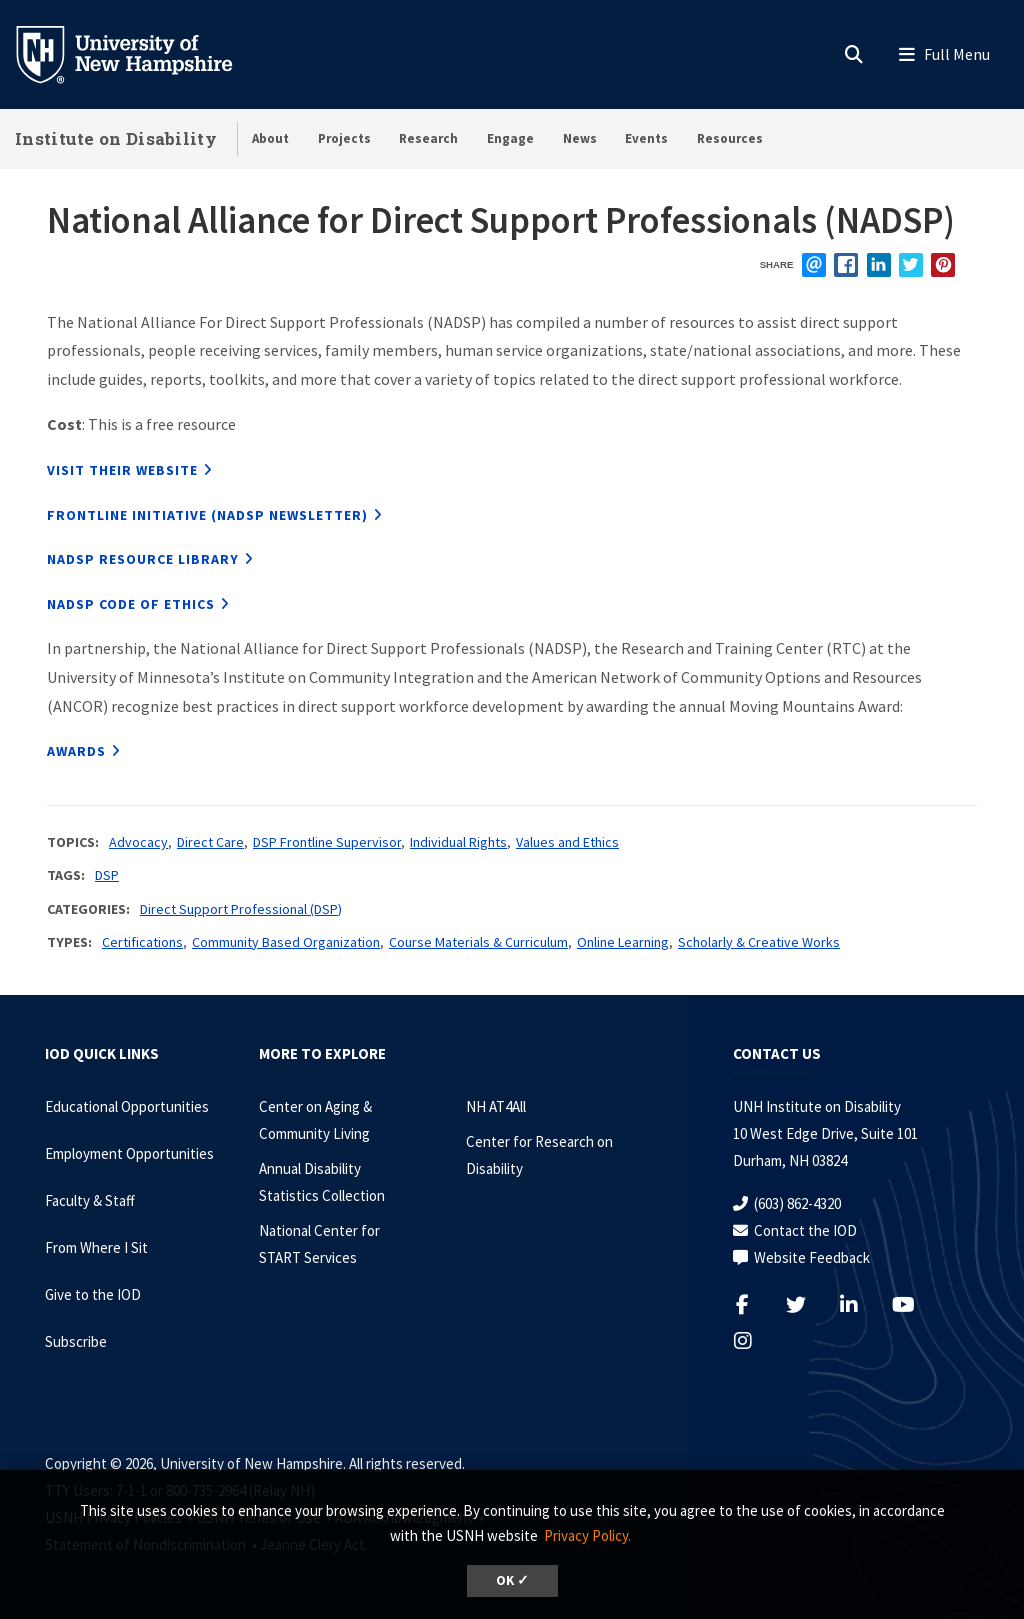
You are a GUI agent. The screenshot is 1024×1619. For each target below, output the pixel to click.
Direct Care (210, 842)
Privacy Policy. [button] (587, 1535)
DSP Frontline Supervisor (327, 842)
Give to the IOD (93, 1294)
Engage (510, 138)
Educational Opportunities (127, 1106)
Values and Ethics (567, 842)
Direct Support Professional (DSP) (241, 909)
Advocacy (138, 842)
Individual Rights (458, 842)
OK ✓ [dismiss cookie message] (512, 1580)
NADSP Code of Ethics (131, 604)
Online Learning (623, 942)
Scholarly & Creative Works (759, 942)
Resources (730, 138)
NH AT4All (496, 1106)
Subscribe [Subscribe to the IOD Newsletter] (76, 1341)
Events (646, 138)
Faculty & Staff (90, 1200)
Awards (76, 751)
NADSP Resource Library (143, 559)
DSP (107, 875)
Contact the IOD (805, 1230)
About (270, 138)
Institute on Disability (116, 138)
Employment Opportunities (129, 1153)
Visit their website (122, 470)
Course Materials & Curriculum (478, 942)
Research (428, 138)
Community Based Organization (286, 942)
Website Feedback (812, 1257)
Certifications (142, 942)
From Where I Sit (96, 1247)
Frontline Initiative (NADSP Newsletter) (207, 515)
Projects (344, 138)
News (580, 138)
